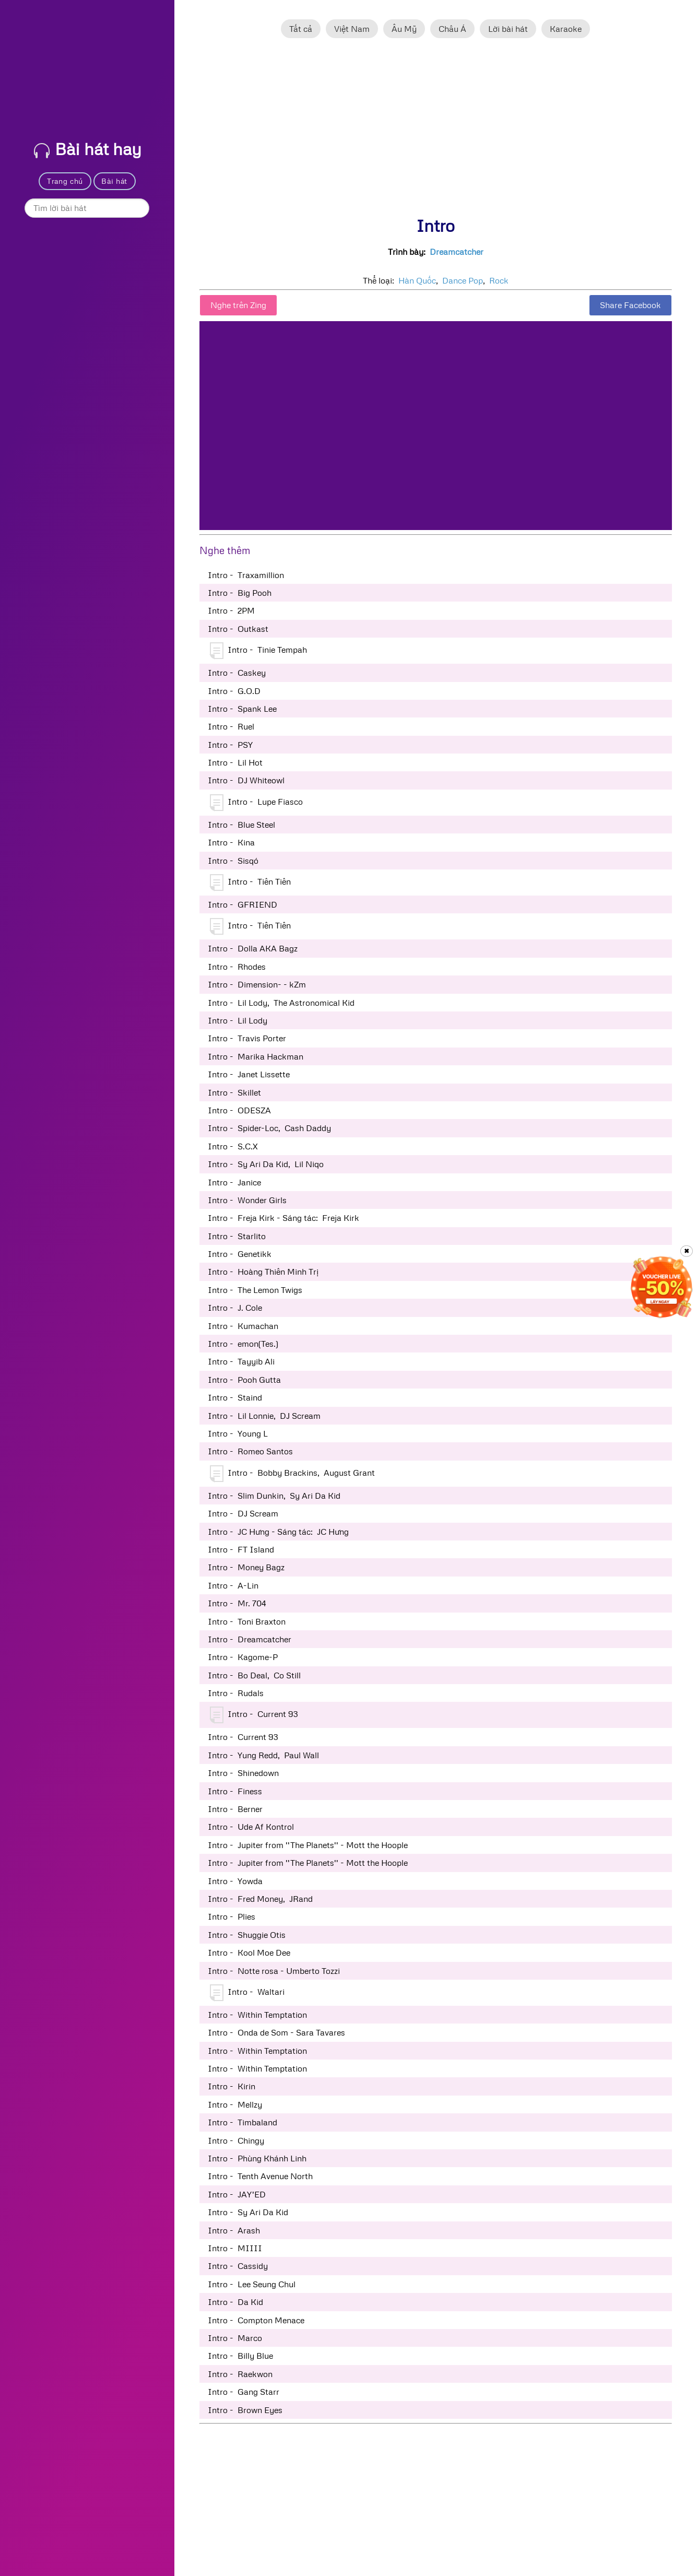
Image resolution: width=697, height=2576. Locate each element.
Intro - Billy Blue (240, 2355)
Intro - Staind (235, 1397)
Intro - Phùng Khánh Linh (257, 2158)
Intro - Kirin (231, 2086)
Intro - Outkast (238, 629)
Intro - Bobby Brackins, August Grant (292, 1473)
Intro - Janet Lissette (249, 1074)
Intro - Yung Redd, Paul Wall (263, 1755)
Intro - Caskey (237, 672)
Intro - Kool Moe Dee (249, 1952)
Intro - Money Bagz (246, 1567)
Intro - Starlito (237, 1236)
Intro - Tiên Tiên (250, 882)
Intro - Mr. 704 (237, 1603)
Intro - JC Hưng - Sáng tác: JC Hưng (278, 1531)
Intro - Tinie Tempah (258, 650)
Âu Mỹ (404, 28)
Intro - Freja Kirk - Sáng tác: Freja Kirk (283, 1218)
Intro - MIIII (235, 2248)
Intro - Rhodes (237, 966)
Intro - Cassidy (238, 2266)
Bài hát (114, 181)
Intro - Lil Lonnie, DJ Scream (264, 1415)
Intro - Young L (238, 1433)
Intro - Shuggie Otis (247, 1935)
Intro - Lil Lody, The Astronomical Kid (281, 1002)
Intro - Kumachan (243, 1326)
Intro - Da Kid (235, 2302)
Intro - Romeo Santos (250, 1451)
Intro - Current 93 (254, 1715)
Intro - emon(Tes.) (243, 1343)
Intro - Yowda (235, 1881)
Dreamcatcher (456, 251)
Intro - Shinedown (243, 1773)
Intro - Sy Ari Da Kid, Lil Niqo (266, 1164)
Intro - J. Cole (235, 1307)
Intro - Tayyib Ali (241, 1361)
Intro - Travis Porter (247, 1038)
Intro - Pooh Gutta (244, 1379)
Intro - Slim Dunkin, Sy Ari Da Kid (274, 1495)
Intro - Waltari (247, 1992)
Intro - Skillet (234, 1092)
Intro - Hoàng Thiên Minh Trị (263, 1271)
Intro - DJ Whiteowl (246, 780)
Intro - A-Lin (233, 1585)
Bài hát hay (87, 148)
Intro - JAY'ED (237, 2194)
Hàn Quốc (417, 280)
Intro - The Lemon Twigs (255, 1290)
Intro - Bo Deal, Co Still (254, 1675)
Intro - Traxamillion (246, 575)
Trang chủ (65, 181)
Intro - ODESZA (239, 1110)
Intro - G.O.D (234, 691)
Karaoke (566, 28)
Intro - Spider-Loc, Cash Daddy (269, 1128)
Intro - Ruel (231, 726)
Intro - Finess (235, 1791)
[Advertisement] (435, 132)
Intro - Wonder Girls (247, 1200)
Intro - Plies (231, 1916)
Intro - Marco (235, 2338)
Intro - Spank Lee (242, 708)
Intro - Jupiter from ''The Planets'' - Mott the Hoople (308, 1845)
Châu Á (452, 28)
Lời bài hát (508, 28)
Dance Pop (462, 280)
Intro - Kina (231, 842)
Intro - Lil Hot (235, 762)
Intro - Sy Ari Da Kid (248, 2212)
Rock (499, 280)
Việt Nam (352, 28)
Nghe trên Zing (238, 305)
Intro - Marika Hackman (255, 1056)
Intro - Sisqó (233, 860)
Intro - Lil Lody (237, 1020)
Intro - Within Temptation (257, 2014)
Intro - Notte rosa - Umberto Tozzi (274, 1971)
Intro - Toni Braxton (247, 1621)
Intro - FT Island (241, 1549)
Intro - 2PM (231, 610)
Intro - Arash (234, 2230)
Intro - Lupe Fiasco (256, 802)
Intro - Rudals (236, 1693)
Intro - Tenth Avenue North (260, 2176)
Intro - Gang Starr (243, 2391)
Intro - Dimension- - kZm (257, 984)
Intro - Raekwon (240, 2374)
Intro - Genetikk (239, 1254)
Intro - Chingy (236, 2140)
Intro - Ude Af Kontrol (251, 1826)
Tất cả (300, 28)
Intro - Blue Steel (241, 824)
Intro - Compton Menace (256, 2320)
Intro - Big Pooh (239, 592)
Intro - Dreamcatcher (249, 1639)
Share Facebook (630, 305)
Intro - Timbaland (242, 2122)
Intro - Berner (235, 1809)
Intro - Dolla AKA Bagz (253, 948)
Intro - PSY (230, 744)
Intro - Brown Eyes (245, 2410)
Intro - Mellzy (235, 2104)
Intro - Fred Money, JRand (260, 1898)
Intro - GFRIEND (242, 904)
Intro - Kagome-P (243, 1657)
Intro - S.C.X (233, 1146)
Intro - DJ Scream (243, 1513)
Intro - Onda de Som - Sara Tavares (276, 2032)
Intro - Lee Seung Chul (252, 2284)
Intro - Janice (234, 1182)
